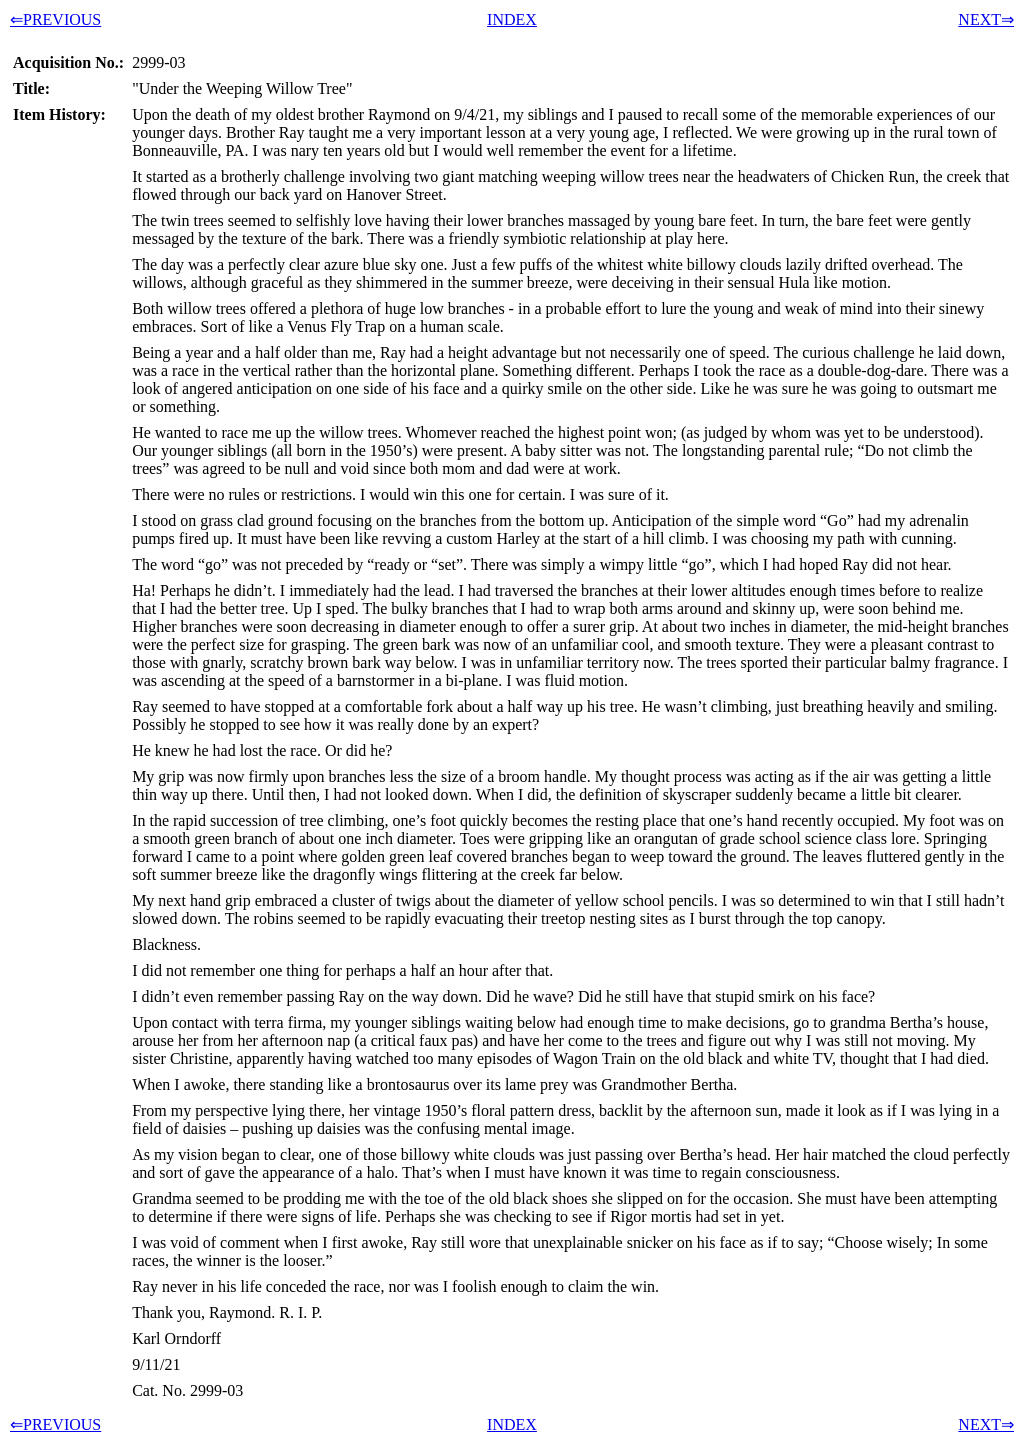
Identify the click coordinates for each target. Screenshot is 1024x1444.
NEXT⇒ (986, 19)
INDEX (512, 19)
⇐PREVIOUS (55, 19)
